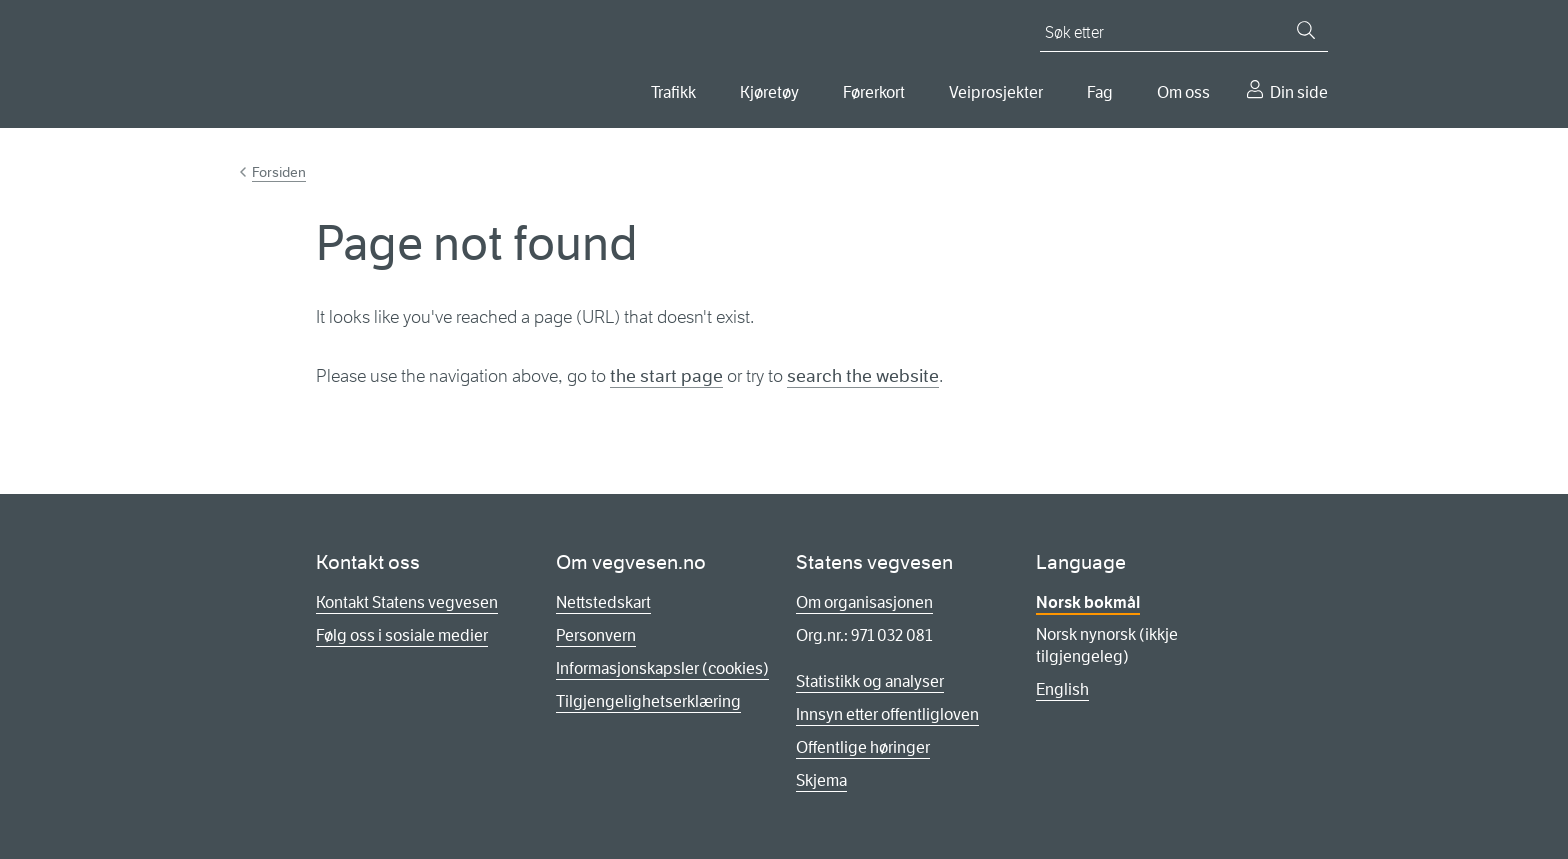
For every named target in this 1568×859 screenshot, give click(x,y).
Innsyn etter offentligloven (887, 714)
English (1062, 689)
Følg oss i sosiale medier (402, 635)
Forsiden (279, 172)
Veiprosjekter (996, 92)
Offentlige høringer (863, 747)
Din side (1299, 92)
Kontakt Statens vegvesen (407, 602)
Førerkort (874, 92)
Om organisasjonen (864, 602)
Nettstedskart (603, 602)
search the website (863, 376)
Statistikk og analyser (870, 681)
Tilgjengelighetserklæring (648, 701)
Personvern (596, 635)
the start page (666, 376)
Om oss (1183, 92)
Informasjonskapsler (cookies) (662, 668)
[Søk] (1306, 30)
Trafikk (673, 92)
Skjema (821, 780)
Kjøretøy (769, 92)
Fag (1100, 92)
